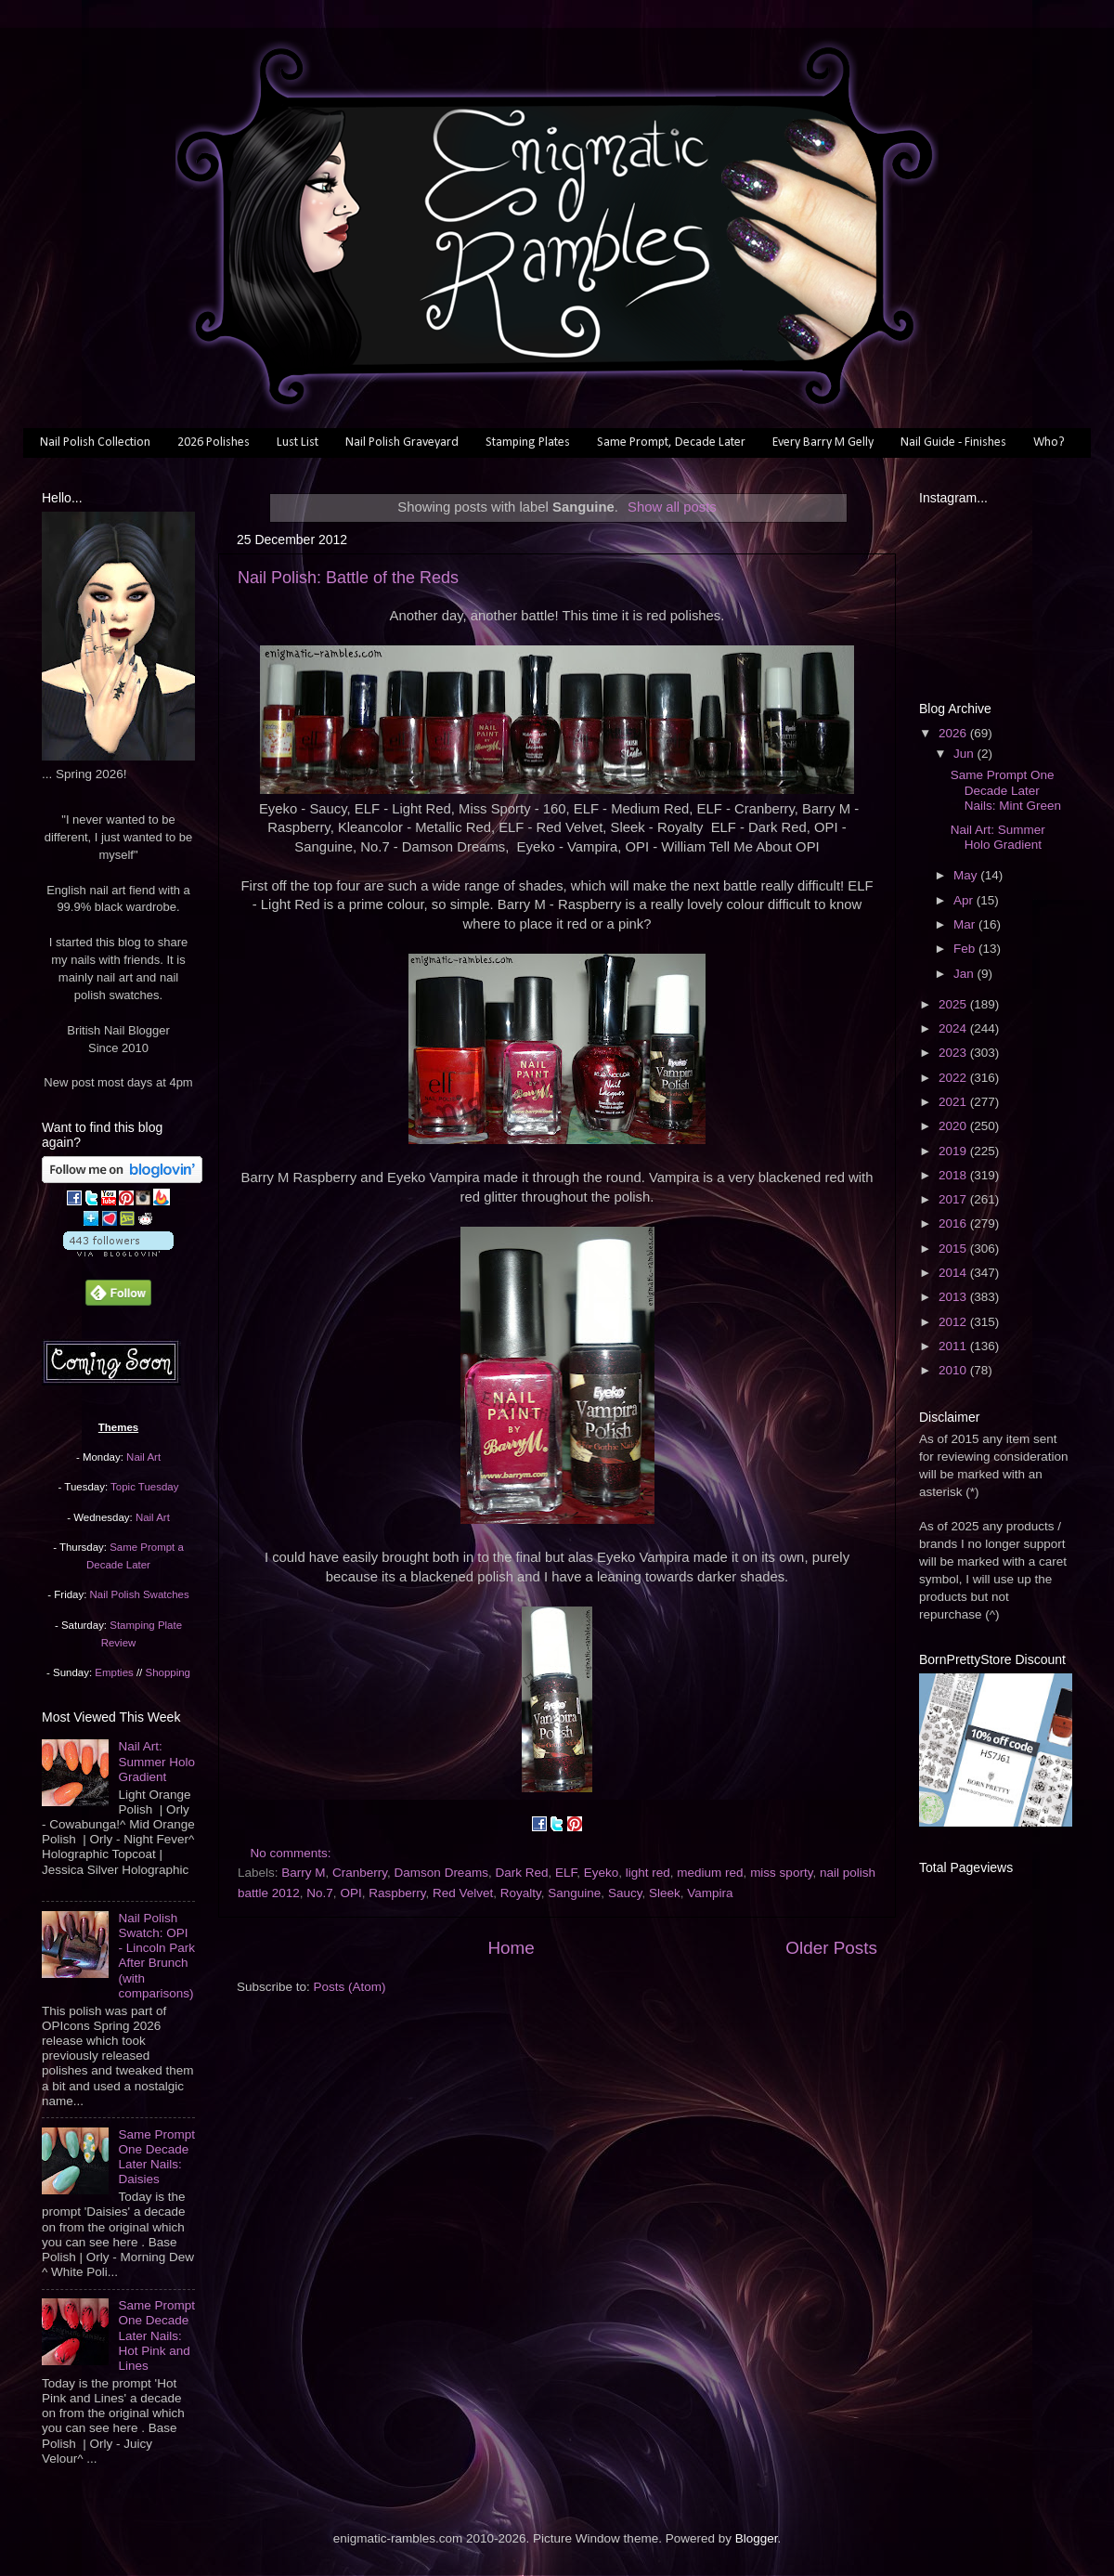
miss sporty (781, 1873)
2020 (954, 1126)
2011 (954, 1346)
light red (648, 1873)
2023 (954, 1053)
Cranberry (359, 1873)
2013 (954, 1297)
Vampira (709, 1893)
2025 (954, 1004)
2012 (954, 1322)
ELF (565, 1873)
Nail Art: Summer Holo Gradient (156, 1761)
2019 (954, 1151)
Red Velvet (463, 1893)
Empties (114, 1672)
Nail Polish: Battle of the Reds (348, 577)
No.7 (319, 1893)
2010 (954, 1370)
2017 (954, 1199)
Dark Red (521, 1873)
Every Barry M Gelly (823, 442)
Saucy (625, 1893)
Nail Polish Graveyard (402, 442)
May (966, 875)
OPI (350, 1893)
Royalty (520, 1893)
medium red (710, 1873)
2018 (954, 1175)
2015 (954, 1248)
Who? (1049, 442)
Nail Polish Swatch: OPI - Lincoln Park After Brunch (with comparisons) (156, 1955)
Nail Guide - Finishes (953, 442)
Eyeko (601, 1873)
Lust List (297, 442)
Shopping (168, 1672)
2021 (954, 1102)
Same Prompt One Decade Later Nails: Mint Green (1006, 790)
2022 (954, 1078)
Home (510, 1948)
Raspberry (397, 1893)
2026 (954, 733)
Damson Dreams (441, 1873)
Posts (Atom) (350, 1987)
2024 (954, 1028)
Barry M (303, 1873)
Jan (965, 974)
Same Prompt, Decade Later (671, 442)
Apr (965, 900)
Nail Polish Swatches (139, 1594)
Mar (965, 924)
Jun (965, 754)
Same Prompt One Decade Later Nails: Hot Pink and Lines (156, 2335)
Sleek (664, 1893)
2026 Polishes (213, 442)
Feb (965, 949)
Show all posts (672, 507)
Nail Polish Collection (95, 442)
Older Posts (831, 1948)
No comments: (293, 1853)
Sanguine (574, 1893)
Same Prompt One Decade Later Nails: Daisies (156, 2157)
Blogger (756, 2538)
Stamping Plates (528, 442)
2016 (954, 1223)
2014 (954, 1273)
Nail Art (143, 1457)
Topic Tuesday (144, 1486)
